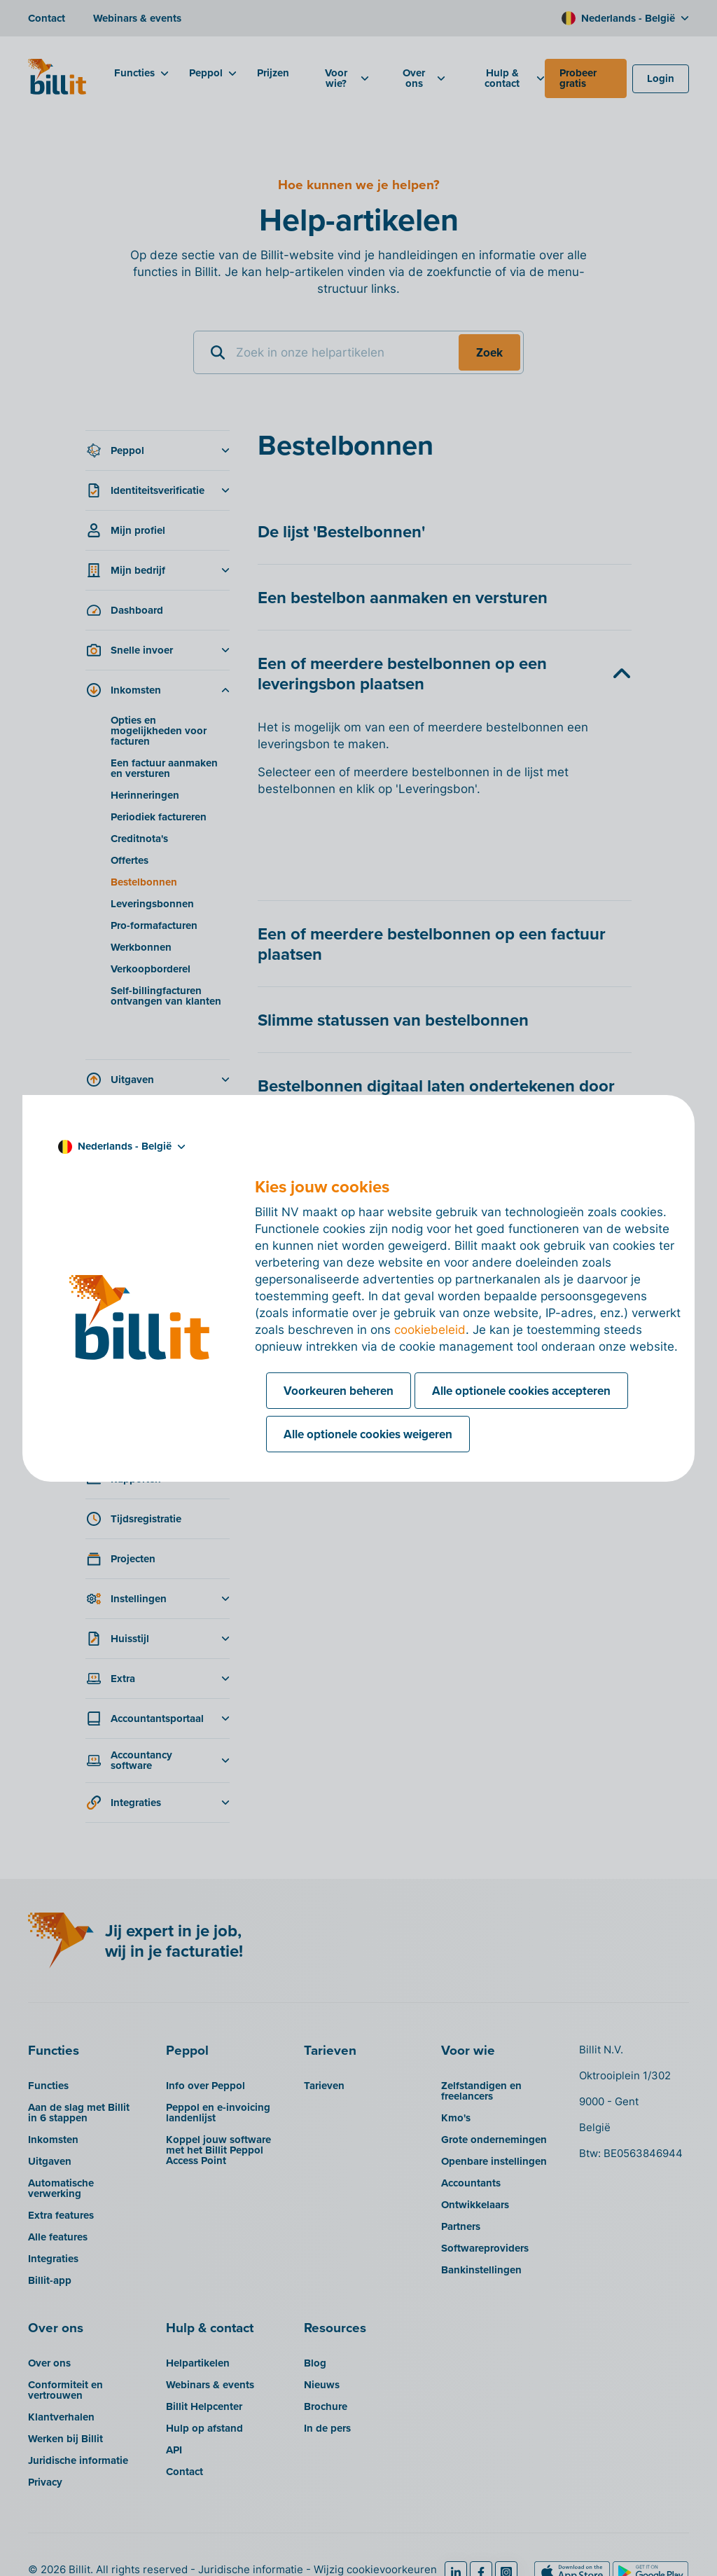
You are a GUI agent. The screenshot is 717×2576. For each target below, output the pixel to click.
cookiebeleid (430, 1330)
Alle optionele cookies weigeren (368, 1434)
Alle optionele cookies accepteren (521, 1390)
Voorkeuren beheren (339, 1390)
